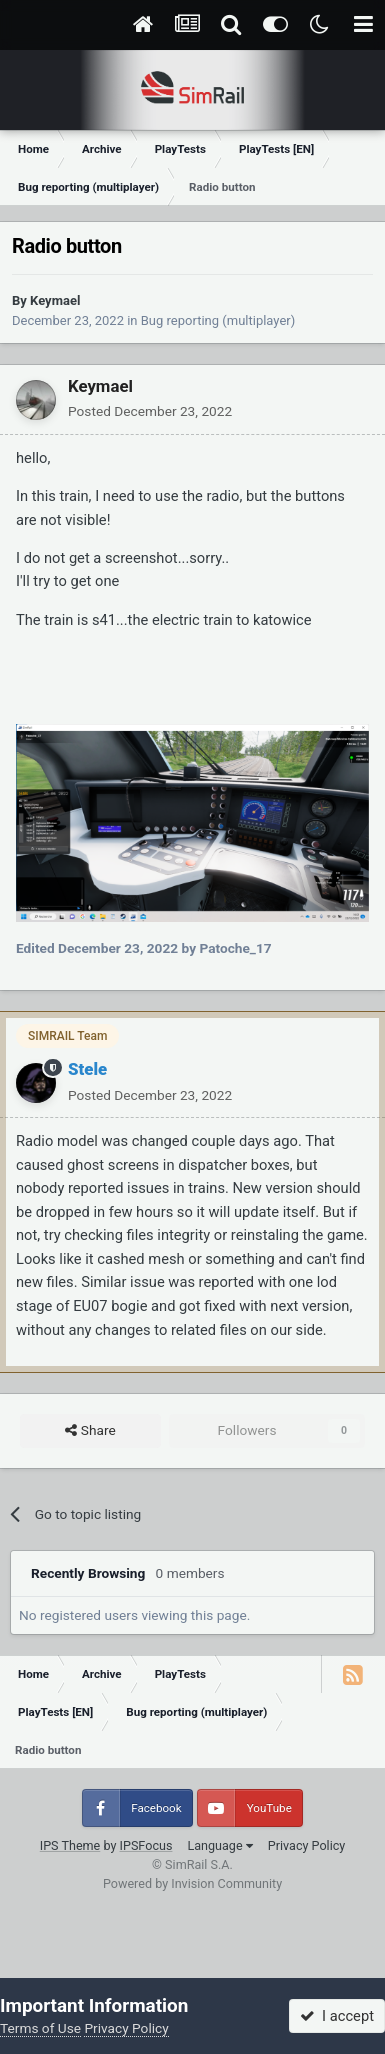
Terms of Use (40, 2028)
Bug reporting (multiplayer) (218, 320)
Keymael (55, 300)
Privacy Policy (307, 1845)
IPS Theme (70, 1845)
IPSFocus (146, 1845)
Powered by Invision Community (192, 1883)
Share (90, 1431)
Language (219, 1845)
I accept (337, 2016)
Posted (150, 411)
